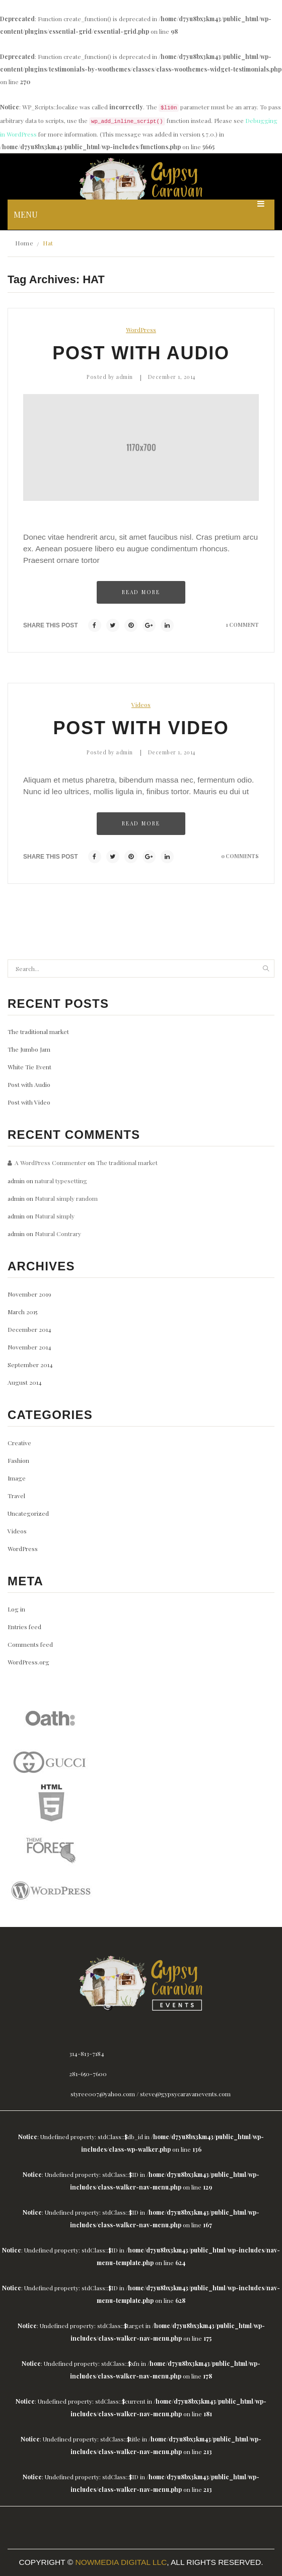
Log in (16, 1609)
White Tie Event (29, 1067)
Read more (141, 592)
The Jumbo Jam (29, 1049)
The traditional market (38, 1031)
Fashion (18, 1460)
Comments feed (30, 1644)
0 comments (240, 856)
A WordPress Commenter (50, 1162)
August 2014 (25, 1382)
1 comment (242, 624)
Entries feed (24, 1627)
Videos (141, 704)
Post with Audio (141, 353)
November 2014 (29, 1347)
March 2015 (22, 1312)
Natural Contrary (58, 1234)
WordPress (141, 330)
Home (24, 243)
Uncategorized (28, 1513)
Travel (16, 1496)
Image (17, 1478)
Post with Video (141, 728)
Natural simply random (66, 1198)
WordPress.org (28, 1662)
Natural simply (55, 1216)
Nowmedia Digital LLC (121, 2562)
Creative (19, 1443)
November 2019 (29, 1294)
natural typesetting (61, 1181)
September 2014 (30, 1365)
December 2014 (29, 1329)
